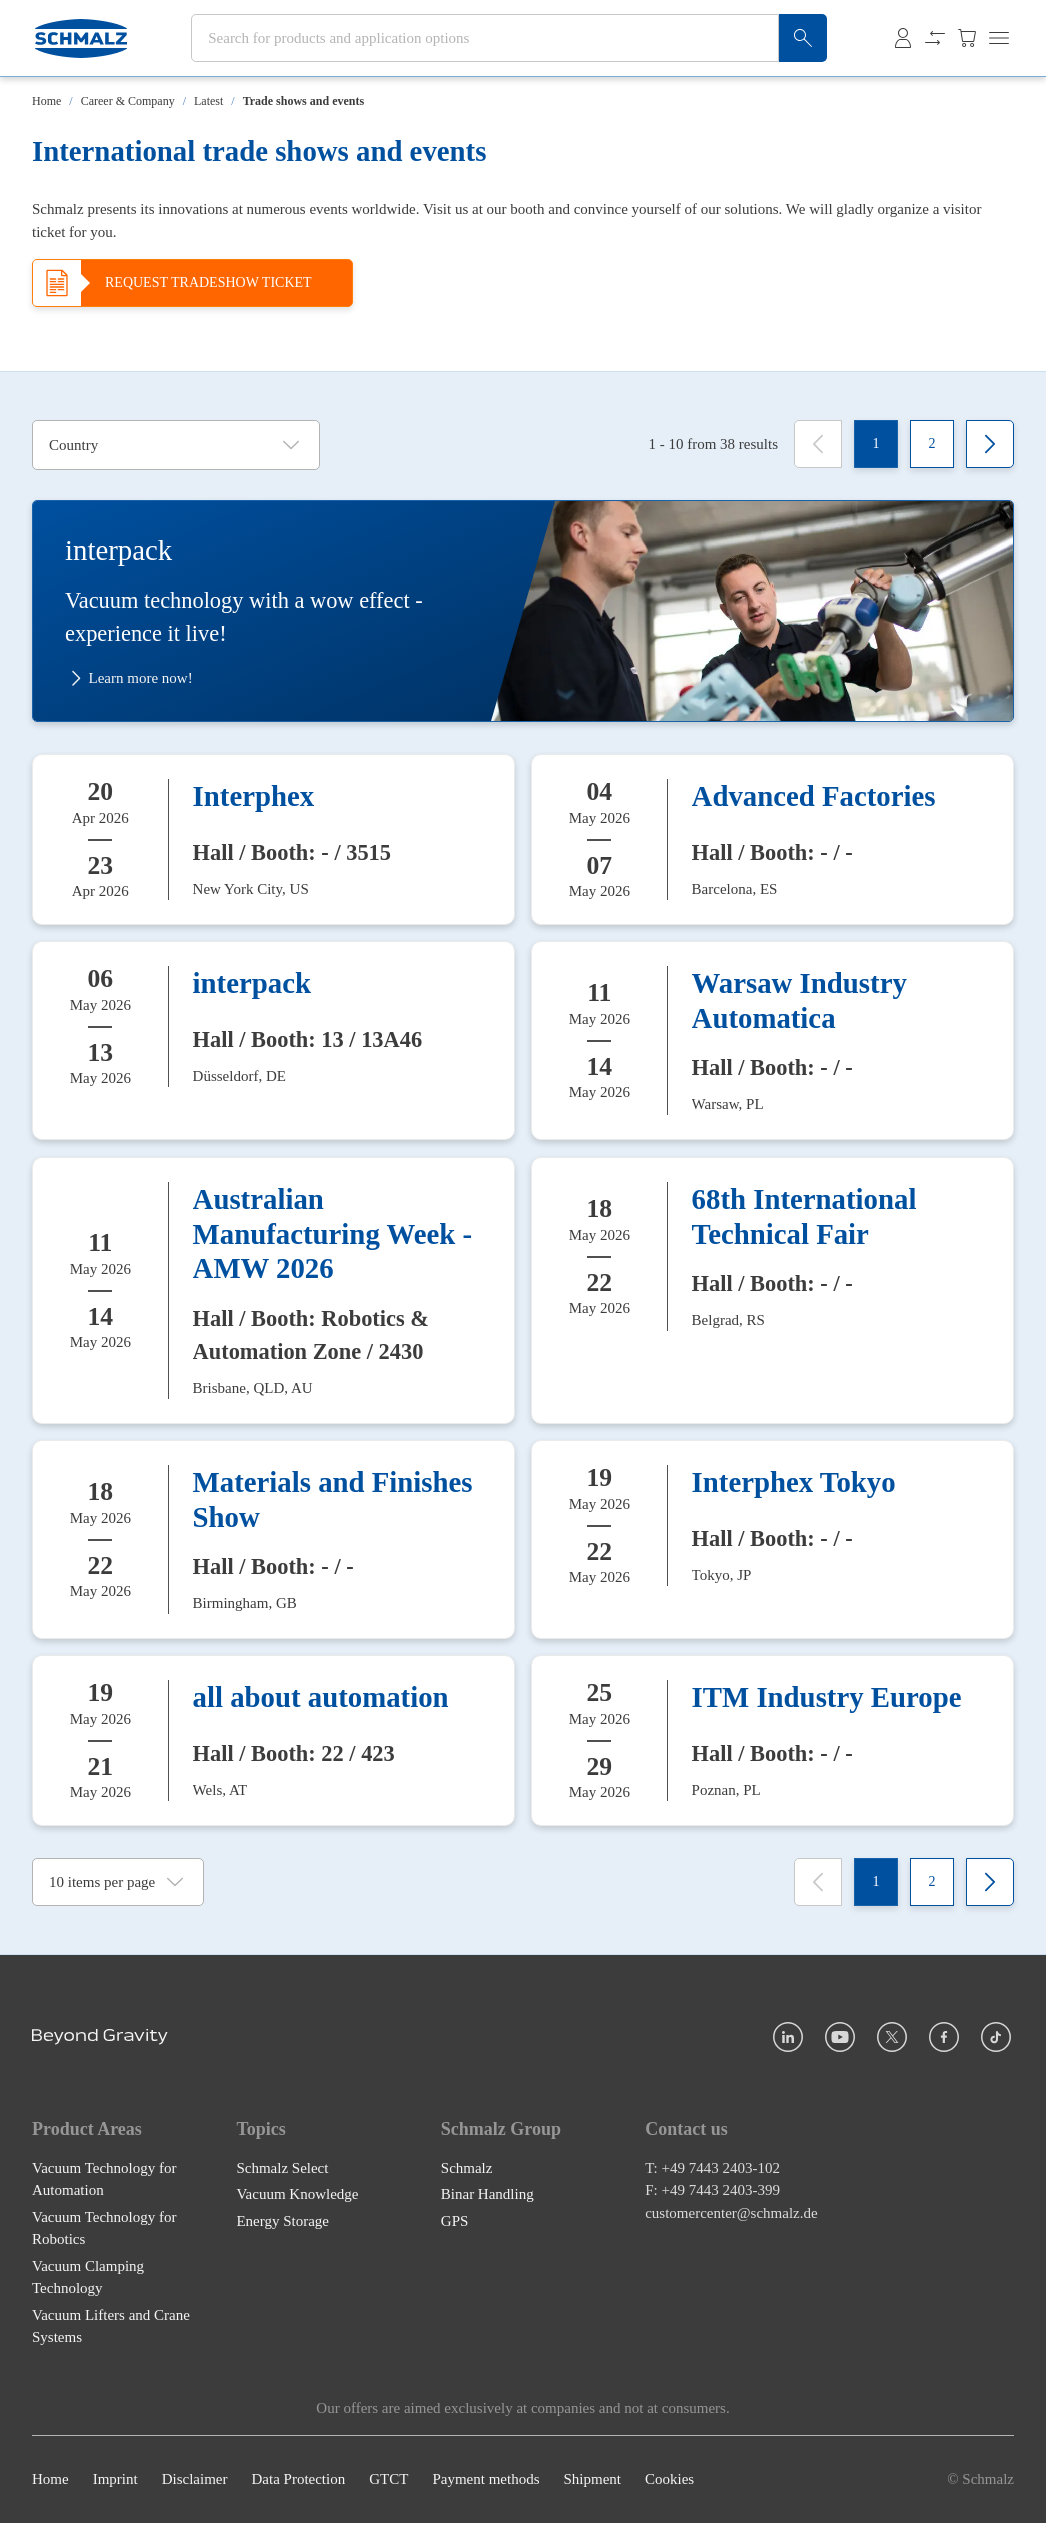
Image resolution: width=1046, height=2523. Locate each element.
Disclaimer (195, 2480)
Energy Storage (282, 2221)
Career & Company (128, 101)
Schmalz (467, 2168)
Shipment (592, 2480)
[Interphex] (273, 839)
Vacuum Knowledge (297, 2195)
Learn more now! (129, 678)
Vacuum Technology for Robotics (104, 2228)
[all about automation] (273, 1740)
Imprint (115, 2480)
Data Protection (298, 2480)
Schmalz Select (282, 2168)
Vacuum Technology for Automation (104, 2179)
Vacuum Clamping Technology (88, 2277)
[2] (932, 444)
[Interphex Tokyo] (772, 1539)
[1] (876, 444)
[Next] (990, 444)
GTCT (388, 2480)
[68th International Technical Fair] (772, 1290)
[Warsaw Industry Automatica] (772, 1040)
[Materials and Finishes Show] (273, 1539)
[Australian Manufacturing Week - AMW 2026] (273, 1290)
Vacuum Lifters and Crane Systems (111, 2326)
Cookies (669, 2480)
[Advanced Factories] (772, 839)
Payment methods (485, 2480)
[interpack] (273, 1040)
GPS (455, 2221)
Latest (208, 101)
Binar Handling (487, 2195)
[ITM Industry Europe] (772, 1740)
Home (46, 101)
